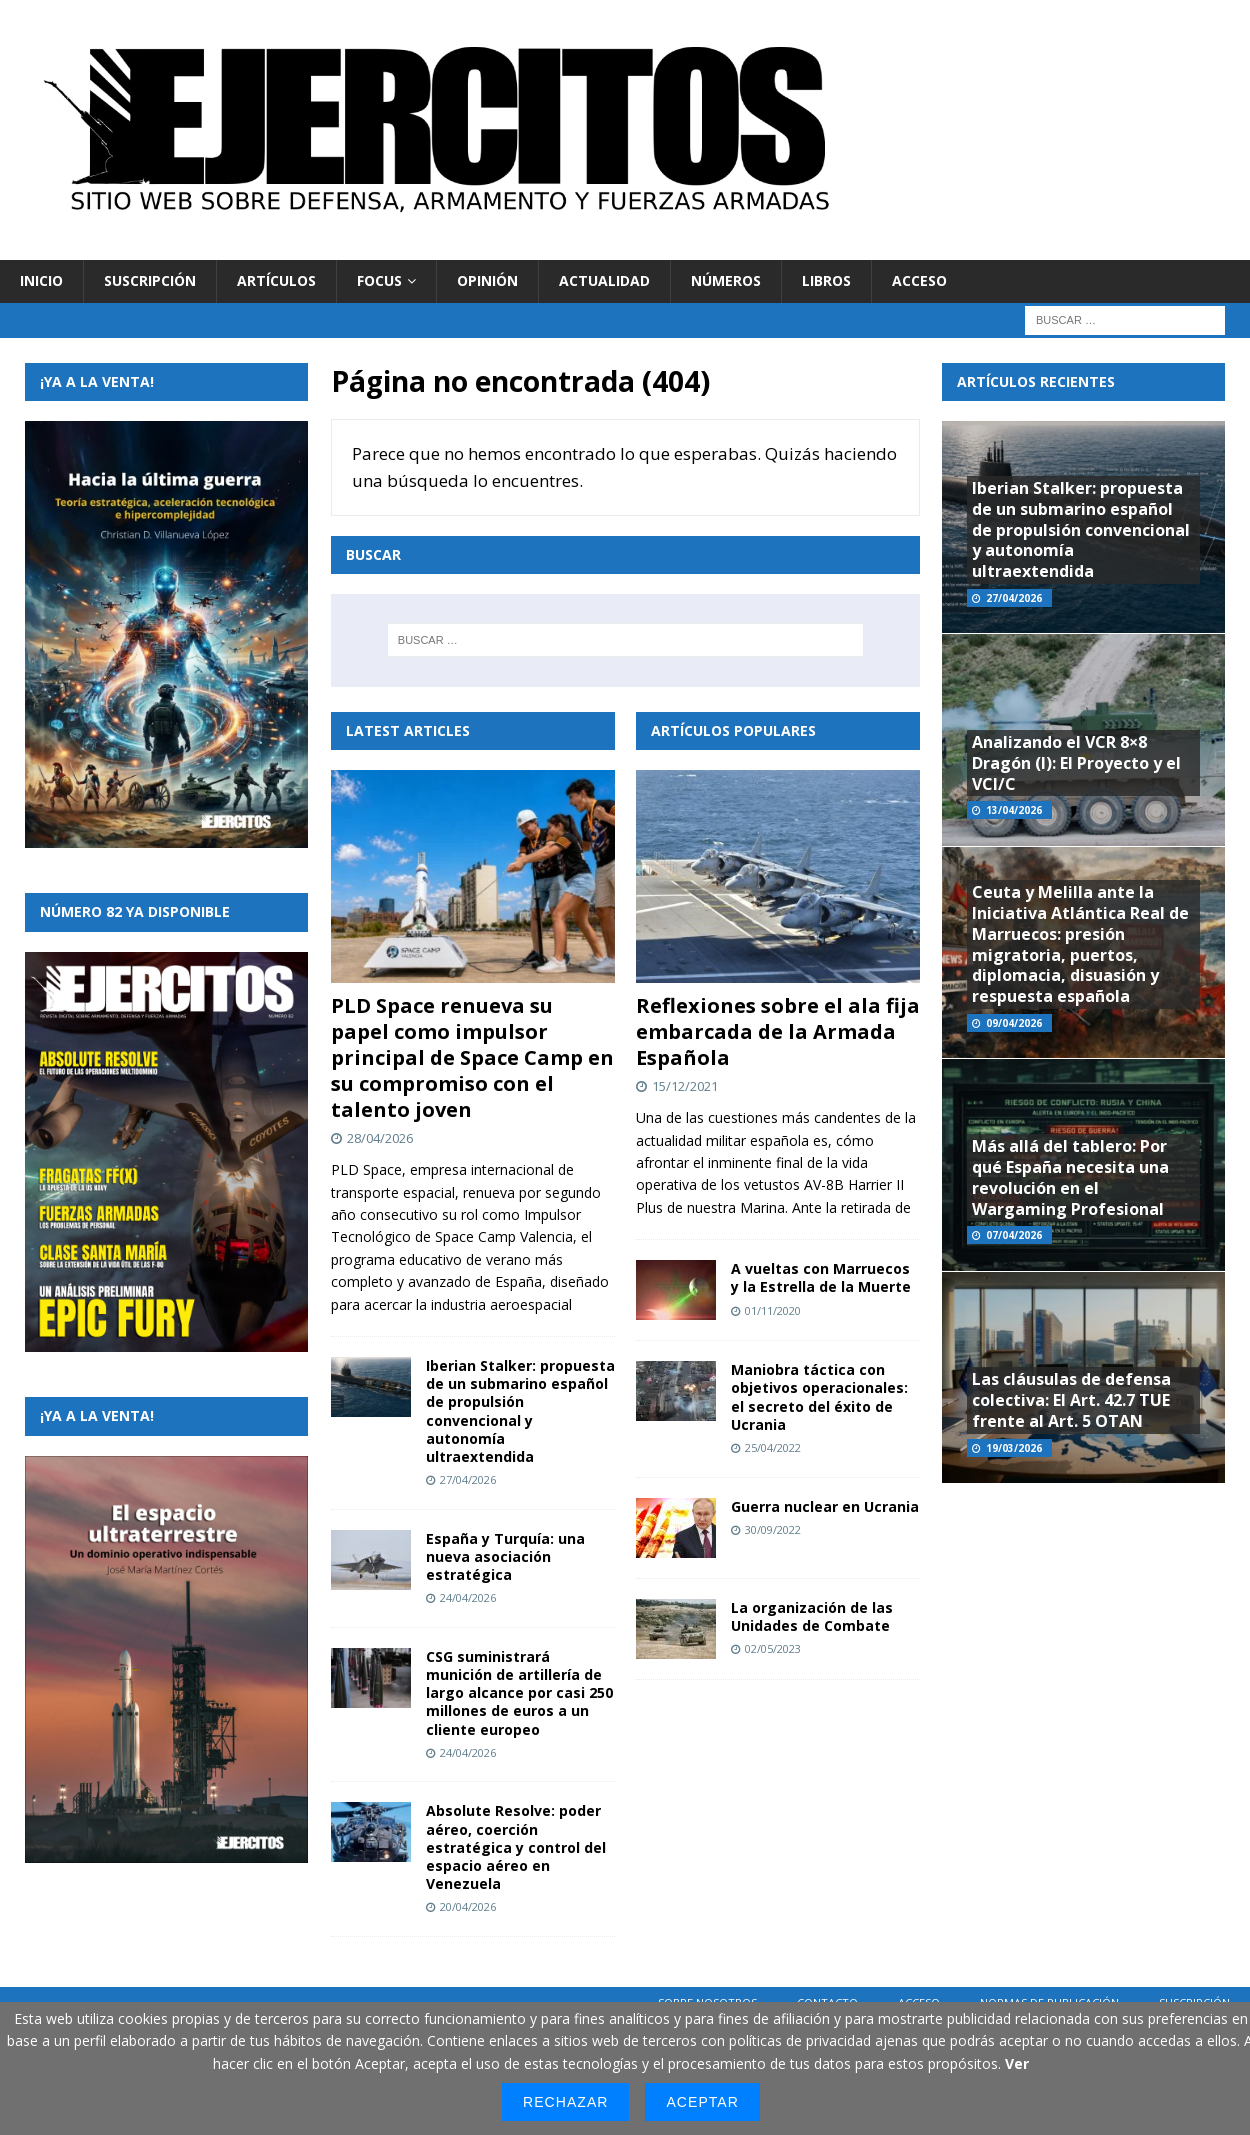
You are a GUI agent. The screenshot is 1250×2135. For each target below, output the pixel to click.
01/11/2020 (773, 1310)
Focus (379, 280)
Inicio (41, 280)
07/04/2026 (1014, 1235)
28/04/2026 (380, 1138)
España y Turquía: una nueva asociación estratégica (505, 1556)
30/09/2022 (773, 1529)
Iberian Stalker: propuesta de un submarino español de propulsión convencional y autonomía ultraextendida (520, 1411)
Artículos (276, 280)
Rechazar (565, 2102)
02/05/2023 (773, 1648)
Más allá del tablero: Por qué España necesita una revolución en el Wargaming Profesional (1070, 1177)
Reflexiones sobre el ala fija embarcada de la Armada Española (778, 1031)
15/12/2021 (685, 1086)
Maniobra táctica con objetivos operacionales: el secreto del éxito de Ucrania (819, 1397)
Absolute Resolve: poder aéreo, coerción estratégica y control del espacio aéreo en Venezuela (516, 1847)
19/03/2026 (1014, 1448)
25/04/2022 (773, 1447)
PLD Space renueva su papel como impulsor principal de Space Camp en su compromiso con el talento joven (472, 1057)
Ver (1017, 2063)
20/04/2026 (468, 1906)
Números (726, 280)
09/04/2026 (1014, 1023)
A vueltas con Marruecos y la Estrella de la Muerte (821, 1277)
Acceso (919, 280)
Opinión (487, 280)
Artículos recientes (1036, 381)
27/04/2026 (468, 1479)
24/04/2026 (468, 1597)
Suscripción (150, 280)
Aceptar (702, 2102)
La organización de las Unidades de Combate (812, 1616)
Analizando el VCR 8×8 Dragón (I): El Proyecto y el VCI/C (1076, 763)
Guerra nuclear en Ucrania (825, 1506)
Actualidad (604, 280)
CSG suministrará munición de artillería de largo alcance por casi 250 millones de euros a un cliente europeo (519, 1693)
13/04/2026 (1014, 810)
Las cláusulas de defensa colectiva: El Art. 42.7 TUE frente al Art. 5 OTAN (1071, 1400)
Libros (826, 280)
